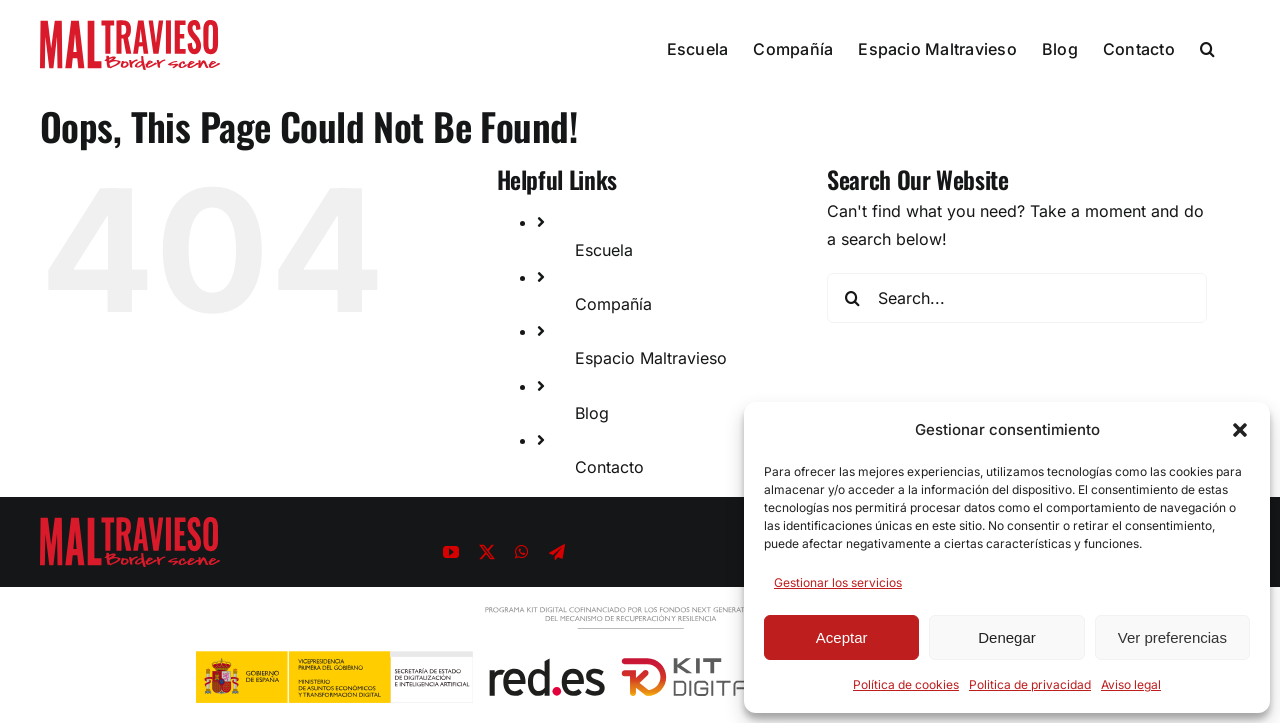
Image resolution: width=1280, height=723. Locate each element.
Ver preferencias (1172, 637)
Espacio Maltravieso (651, 358)
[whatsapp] (522, 552)
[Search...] (1017, 298)
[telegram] (557, 552)
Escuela (604, 250)
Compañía (613, 304)
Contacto (609, 467)
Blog (592, 413)
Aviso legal (1131, 684)
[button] (1240, 430)
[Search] (852, 298)
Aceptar (842, 637)
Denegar (1007, 637)
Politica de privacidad (1030, 684)
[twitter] (487, 552)
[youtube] (451, 552)
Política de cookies (906, 684)
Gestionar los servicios (838, 582)
